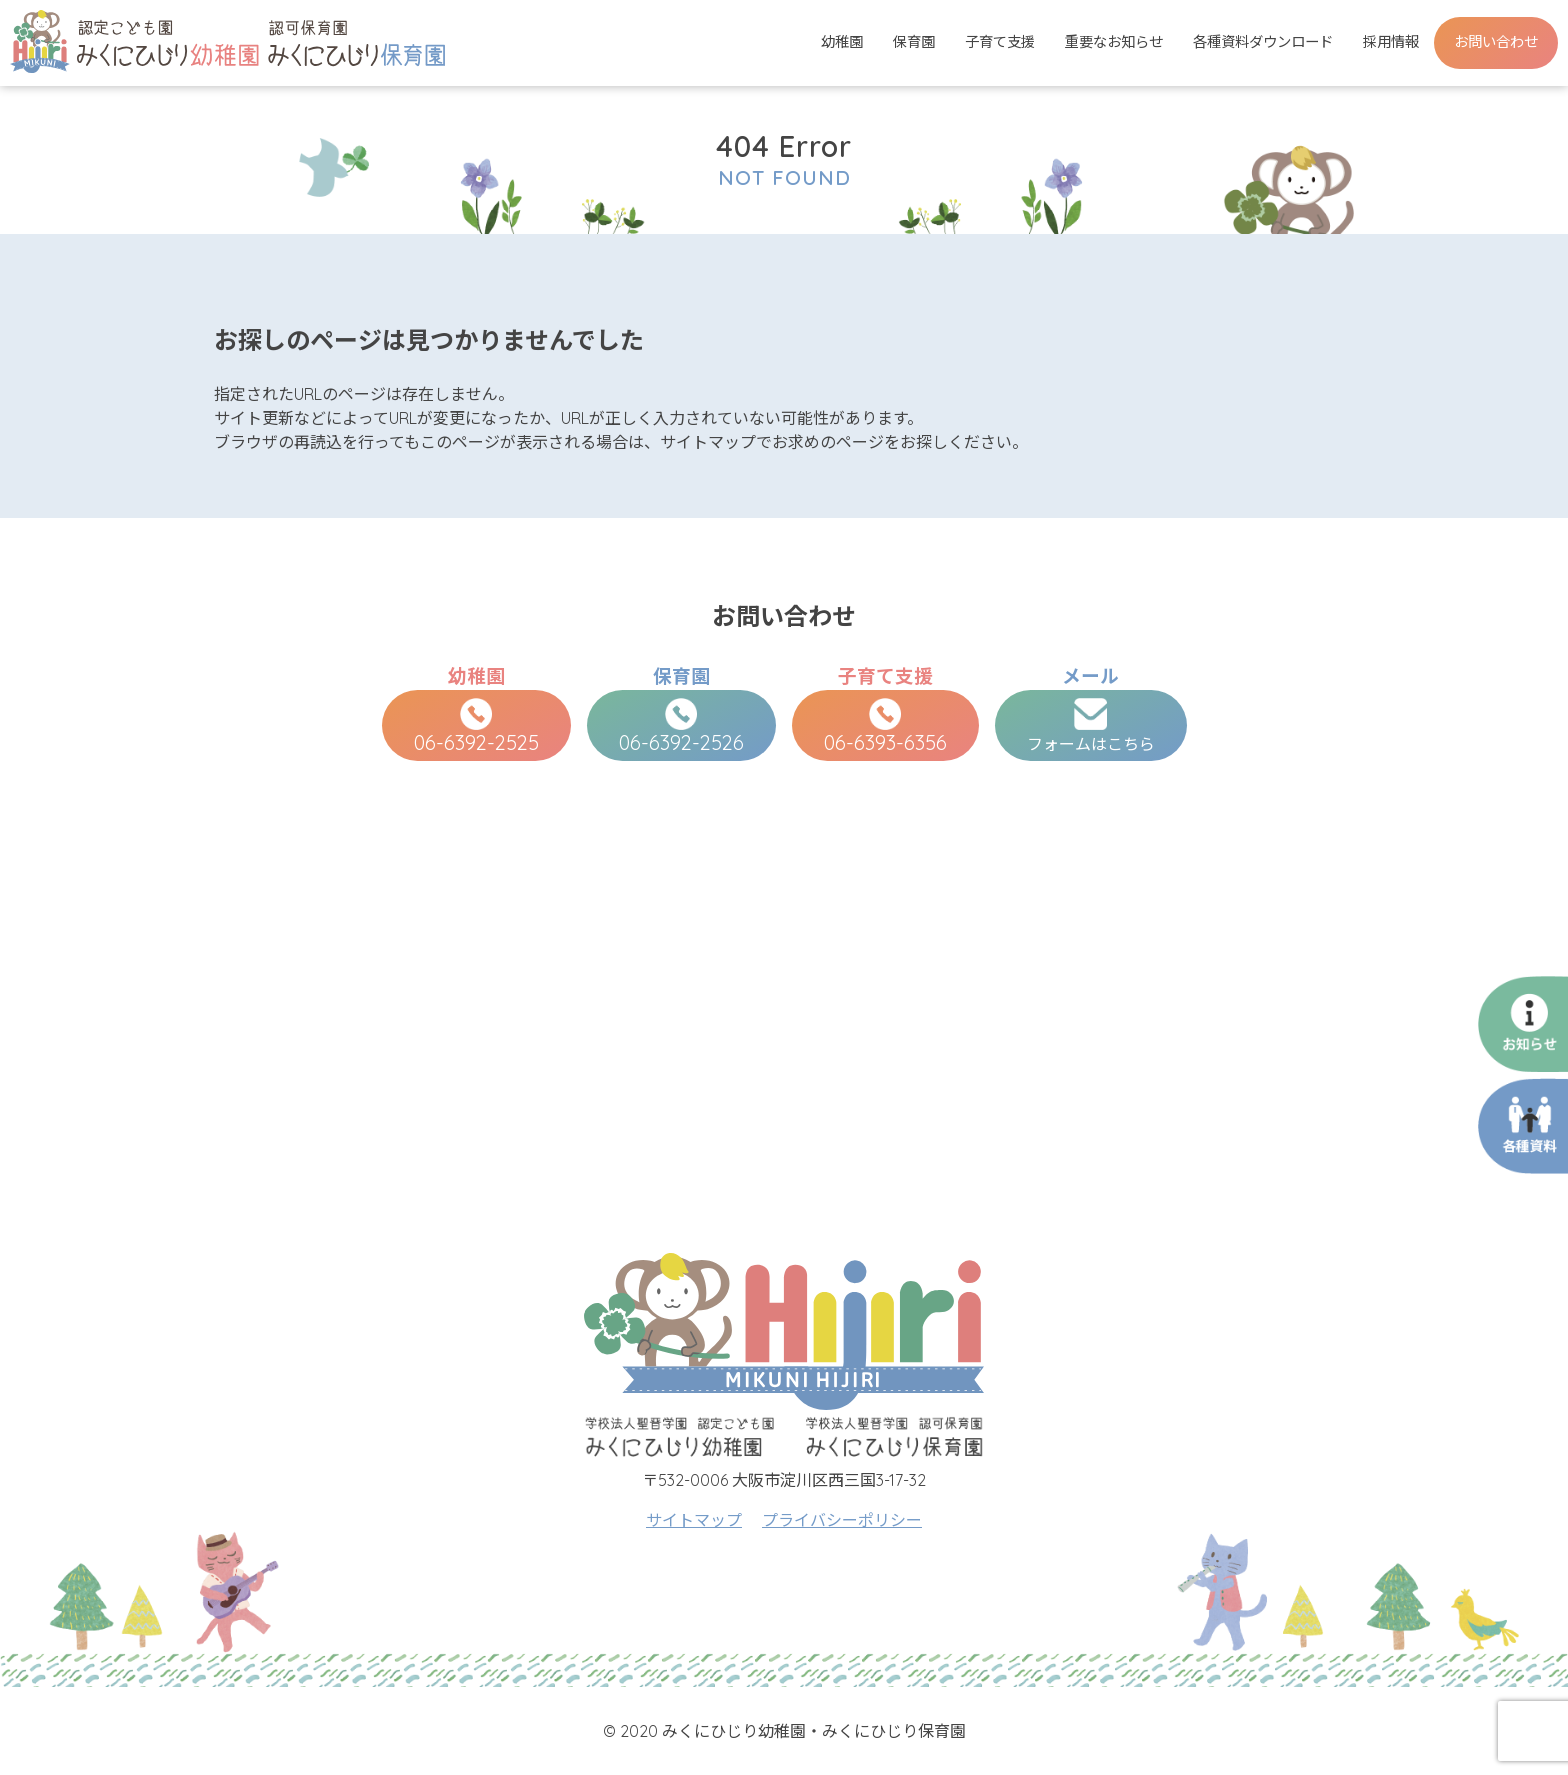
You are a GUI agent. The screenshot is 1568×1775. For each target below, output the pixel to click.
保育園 (914, 42)
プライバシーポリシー (842, 1520)
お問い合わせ (1496, 42)
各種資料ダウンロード (1263, 42)
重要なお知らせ (1114, 42)
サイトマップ (694, 1520)
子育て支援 (1000, 42)
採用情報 (1391, 42)
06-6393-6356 (885, 726)
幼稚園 (842, 42)
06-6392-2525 (476, 726)
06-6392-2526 (681, 726)
